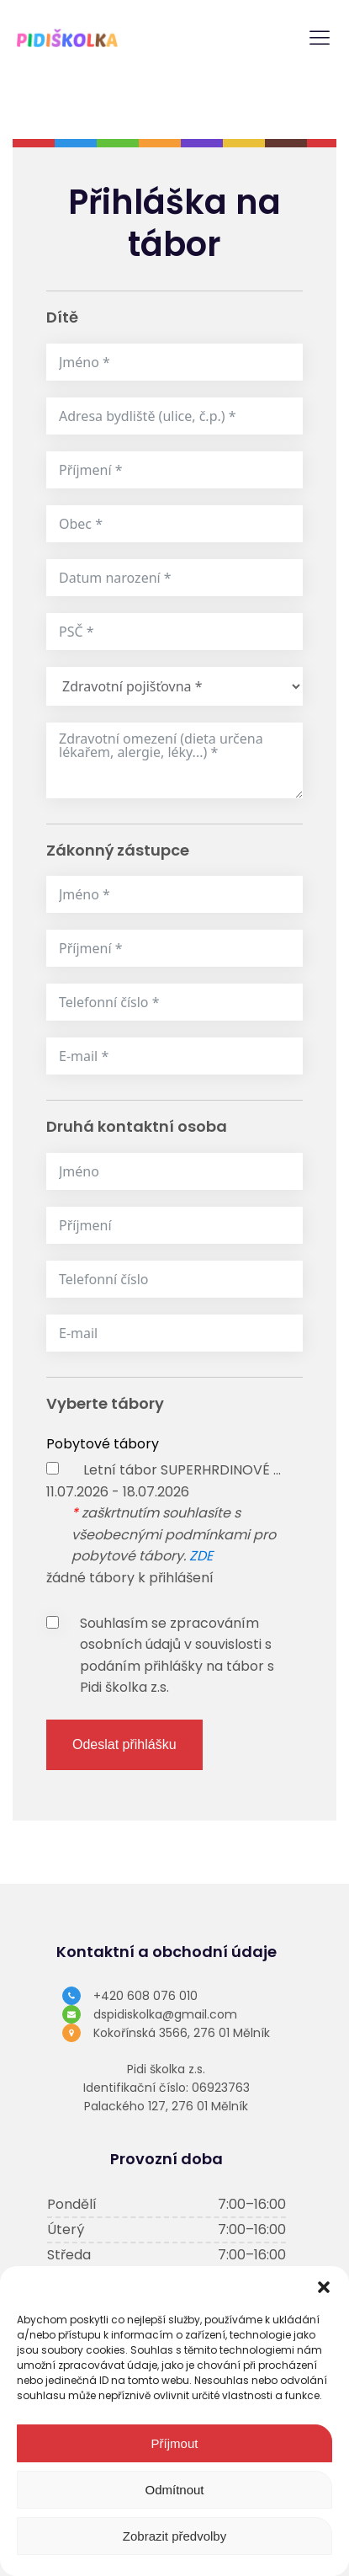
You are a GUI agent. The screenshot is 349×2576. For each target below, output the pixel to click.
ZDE (201, 1555)
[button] (323, 2287)
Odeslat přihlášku (124, 1744)
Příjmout (174, 2443)
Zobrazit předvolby (174, 2536)
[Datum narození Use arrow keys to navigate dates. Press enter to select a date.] (174, 577)
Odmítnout (174, 2490)
